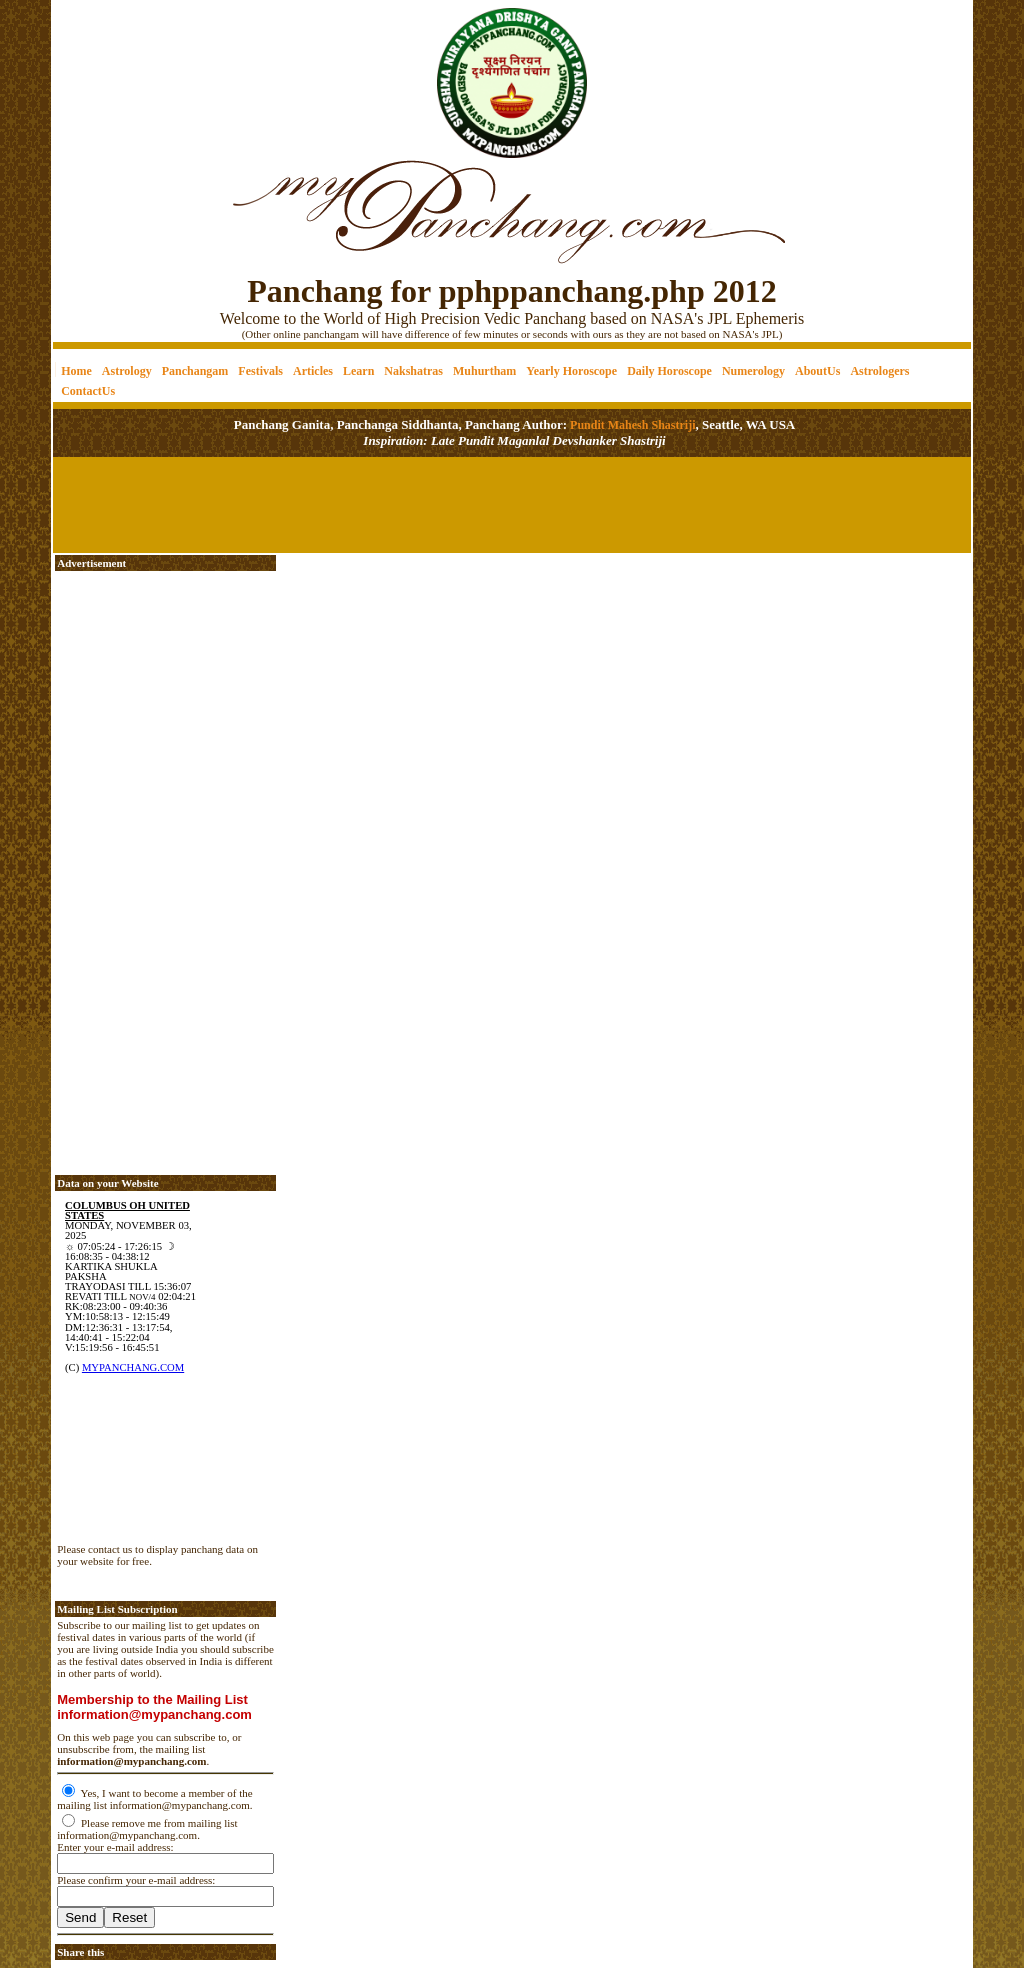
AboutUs (817, 371)
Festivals (260, 371)
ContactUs (88, 391)
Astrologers (879, 371)
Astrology (127, 371)
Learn (358, 371)
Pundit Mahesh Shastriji (631, 425)
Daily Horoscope (669, 371)
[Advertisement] (121, 70)
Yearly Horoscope (571, 371)
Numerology (753, 371)
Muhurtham (484, 371)
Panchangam (195, 371)
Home (76, 371)
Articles (313, 371)
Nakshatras (413, 371)
